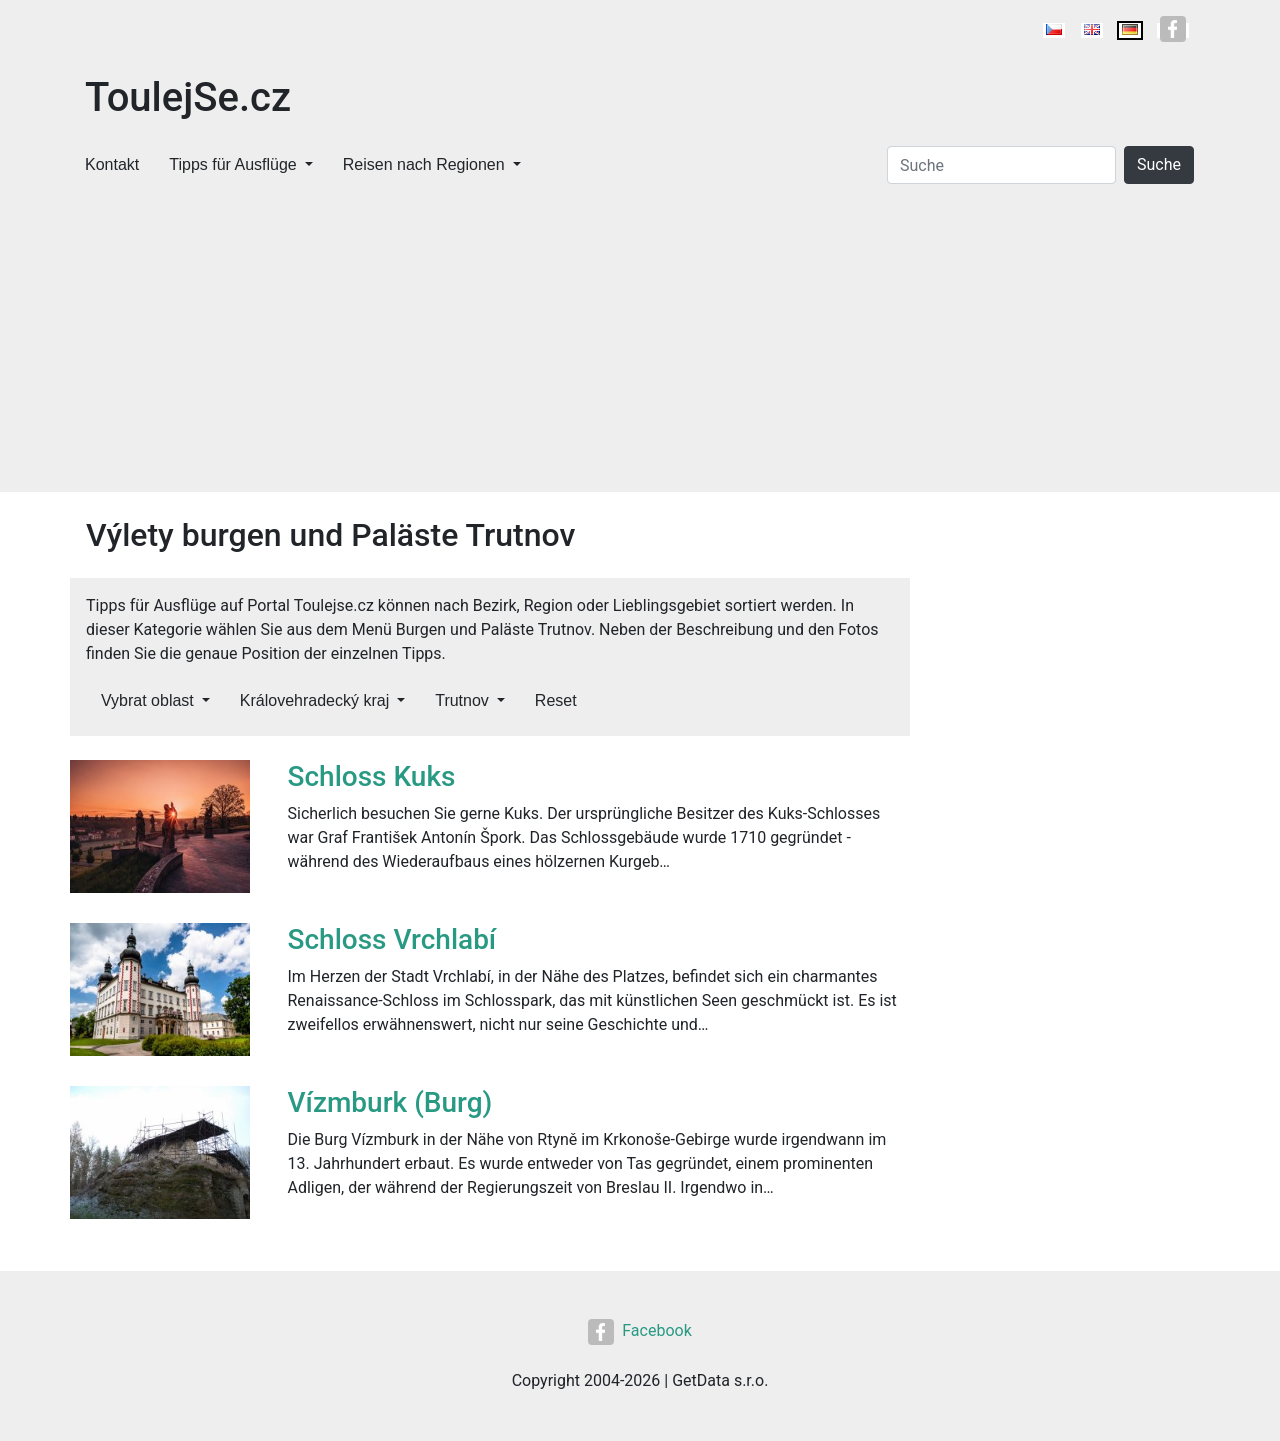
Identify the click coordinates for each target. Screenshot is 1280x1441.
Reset (556, 700)
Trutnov (462, 700)
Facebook (639, 1330)
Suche (1159, 164)
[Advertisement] (640, 342)
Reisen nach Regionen (424, 164)
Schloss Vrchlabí (392, 939)
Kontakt (112, 164)
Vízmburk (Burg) (390, 1102)
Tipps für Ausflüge (232, 164)
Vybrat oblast (147, 700)
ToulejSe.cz (188, 97)
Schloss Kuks (372, 776)
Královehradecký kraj (314, 700)
